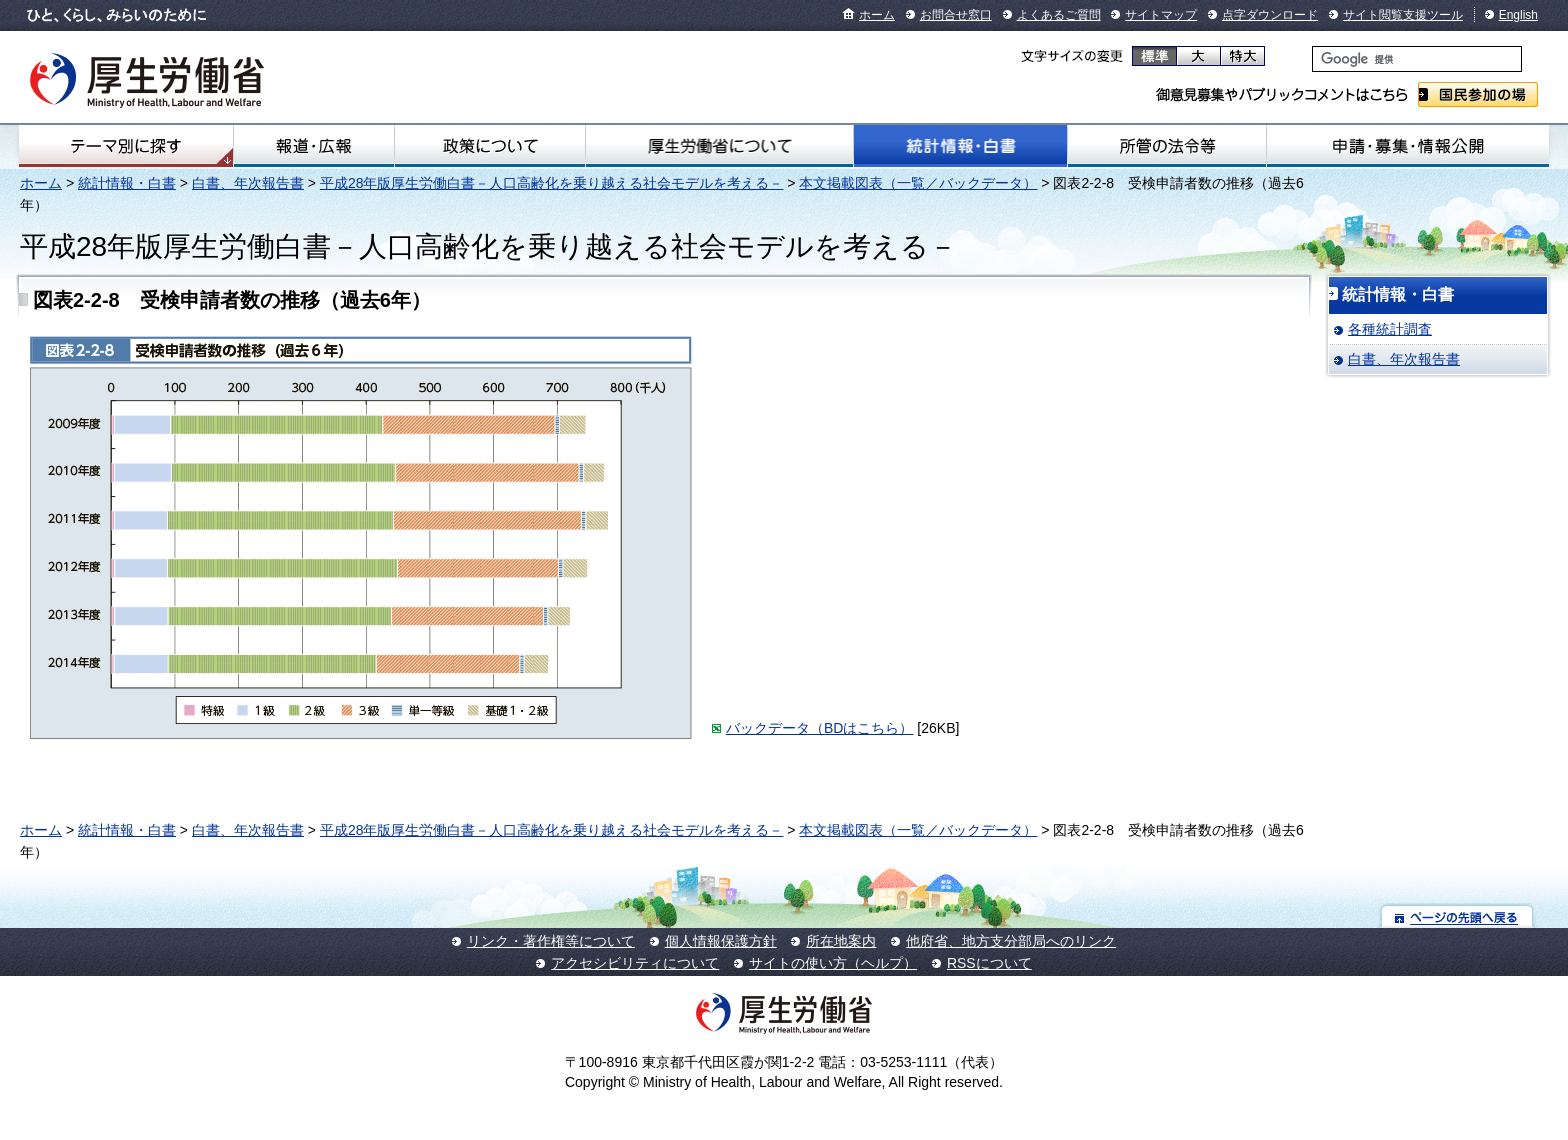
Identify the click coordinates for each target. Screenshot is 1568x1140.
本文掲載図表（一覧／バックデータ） (918, 183)
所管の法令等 (1167, 146)
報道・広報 (314, 146)
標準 (1154, 56)
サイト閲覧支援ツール (1403, 15)
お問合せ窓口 (956, 15)
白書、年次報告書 (248, 183)
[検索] (1417, 59)
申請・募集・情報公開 (1408, 146)
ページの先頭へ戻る (1457, 916)
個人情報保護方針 (721, 941)
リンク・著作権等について (551, 941)
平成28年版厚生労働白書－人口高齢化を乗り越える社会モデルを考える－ (552, 183)
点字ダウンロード (1270, 15)
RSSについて (989, 963)
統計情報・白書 (960, 146)
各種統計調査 (1390, 329)
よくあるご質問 (1059, 15)
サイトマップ (1161, 15)
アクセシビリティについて (635, 963)
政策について (490, 146)
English (1518, 15)
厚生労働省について (719, 146)
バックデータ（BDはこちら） (819, 728)
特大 (1242, 56)
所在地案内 (841, 941)
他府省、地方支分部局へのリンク (1011, 941)
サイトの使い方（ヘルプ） (833, 963)
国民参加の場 (1478, 94)
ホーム (877, 15)
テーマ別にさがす (126, 146)
